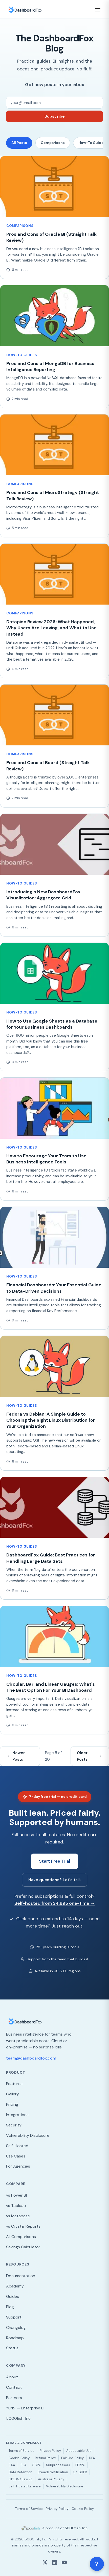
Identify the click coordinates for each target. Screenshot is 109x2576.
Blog (10, 2306)
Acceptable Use (79, 2451)
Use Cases (15, 2156)
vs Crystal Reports (23, 2226)
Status (12, 2348)
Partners (14, 2397)
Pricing (12, 2104)
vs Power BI (16, 2195)
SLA (23, 2465)
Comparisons (53, 142)
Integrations (17, 2114)
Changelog (16, 2327)
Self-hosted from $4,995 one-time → (54, 1903)
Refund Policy (45, 2458)
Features (14, 2083)
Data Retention (20, 2472)
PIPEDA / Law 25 (21, 2479)
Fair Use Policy (72, 2458)
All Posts (19, 142)
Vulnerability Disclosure (27, 2135)
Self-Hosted (17, 2145)
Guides (12, 2296)
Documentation (20, 2275)
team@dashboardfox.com (31, 2058)
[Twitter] (45, 2562)
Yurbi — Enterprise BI (25, 2408)
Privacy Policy (50, 2451)
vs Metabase (18, 2216)
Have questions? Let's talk (54, 1879)
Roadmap (15, 2337)
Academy (15, 2286)
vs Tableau (16, 2205)
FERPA (80, 2465)
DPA (92, 2458)
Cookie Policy (19, 2458)
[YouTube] (64, 2562)
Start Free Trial (54, 1861)
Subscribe (55, 116)
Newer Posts (15, 1756)
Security (13, 2125)
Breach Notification (53, 2472)
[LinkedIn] (54, 2562)
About (12, 2377)
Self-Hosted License (25, 2486)
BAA (12, 2465)
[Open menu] (98, 10)
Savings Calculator (23, 2247)
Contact (14, 2387)
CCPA (36, 2465)
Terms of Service (21, 2451)
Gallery (12, 2094)
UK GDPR (80, 2472)
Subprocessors (58, 2465)
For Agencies (18, 2166)
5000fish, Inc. (18, 2418)
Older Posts (90, 1756)
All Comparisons (21, 2236)
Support (13, 2317)
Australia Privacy (51, 2479)
